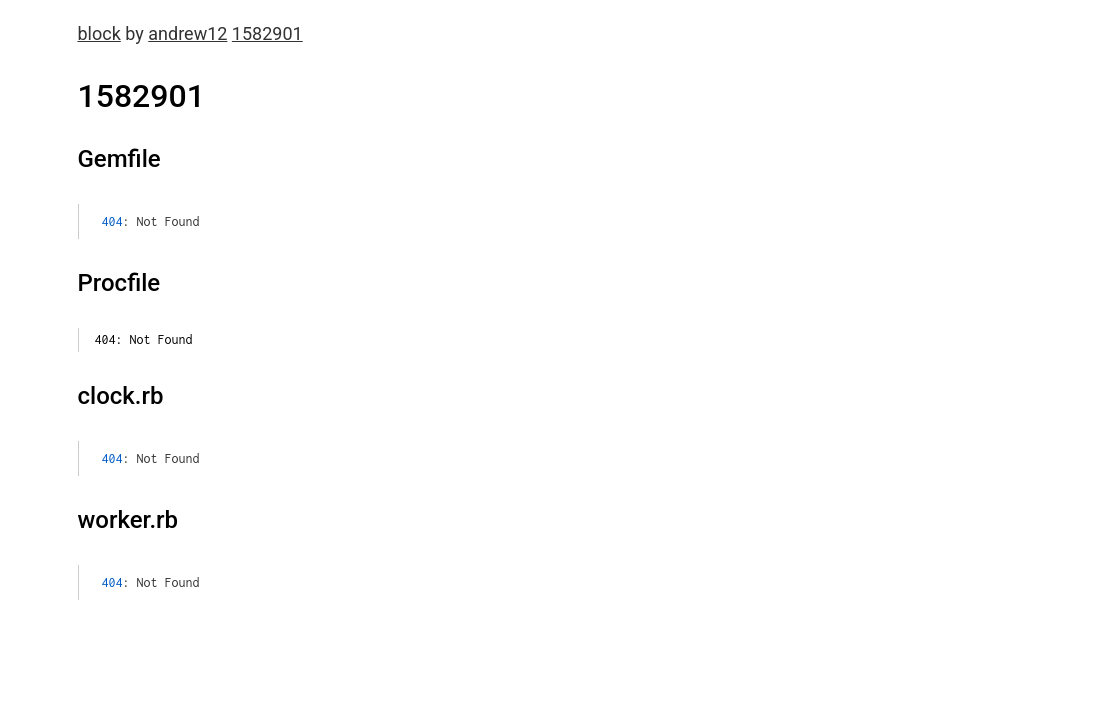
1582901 (267, 33)
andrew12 (187, 33)
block (99, 33)
